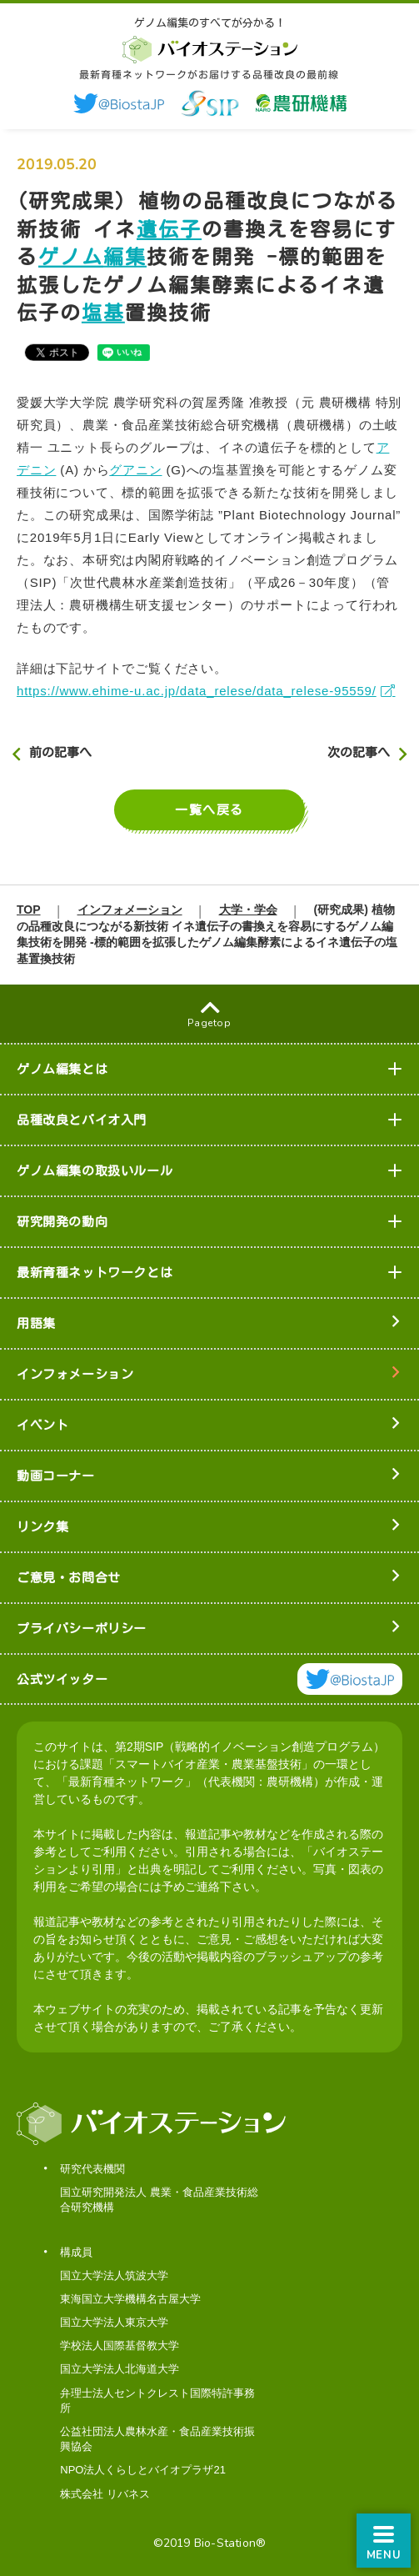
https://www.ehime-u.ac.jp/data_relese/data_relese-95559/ (197, 691)
